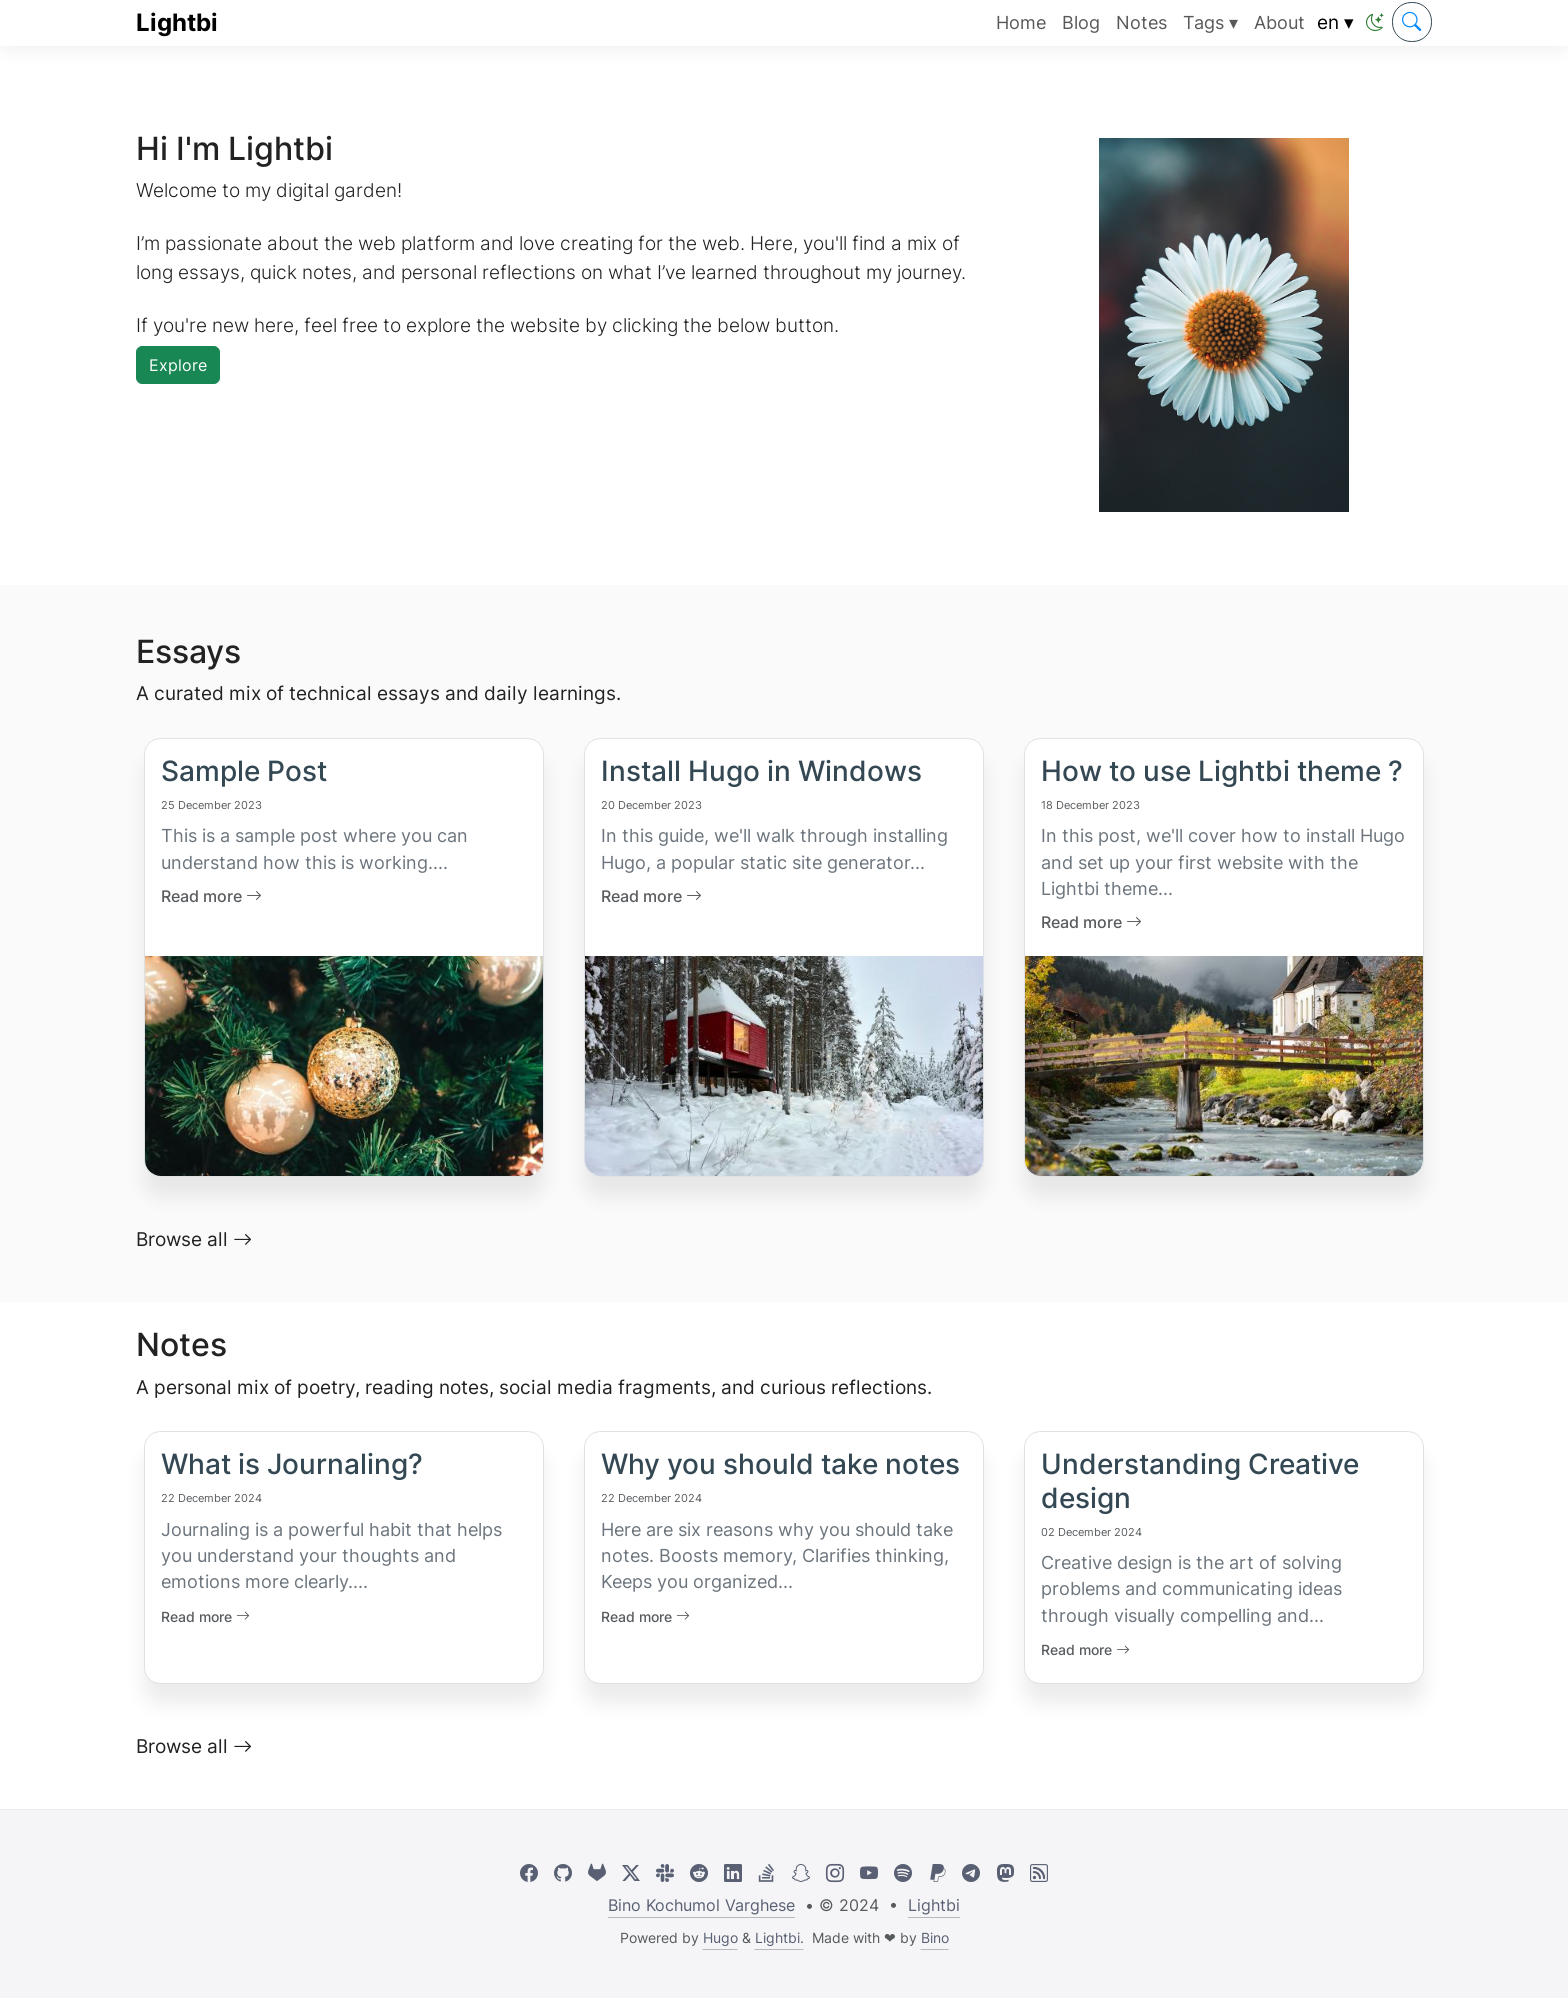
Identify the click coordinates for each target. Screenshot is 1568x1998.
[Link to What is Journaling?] (343, 1521)
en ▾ (1335, 22)
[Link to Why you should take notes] (783, 1521)
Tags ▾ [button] (1210, 22)
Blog (1081, 22)
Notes (1141, 22)
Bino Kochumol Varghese (701, 1905)
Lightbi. (779, 1937)
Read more (205, 1616)
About (1279, 22)
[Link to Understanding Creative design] (1223, 1538)
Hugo (720, 1937)
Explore (178, 365)
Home (1021, 22)
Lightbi (177, 22)
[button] (1375, 22)
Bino (935, 1937)
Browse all (194, 1239)
